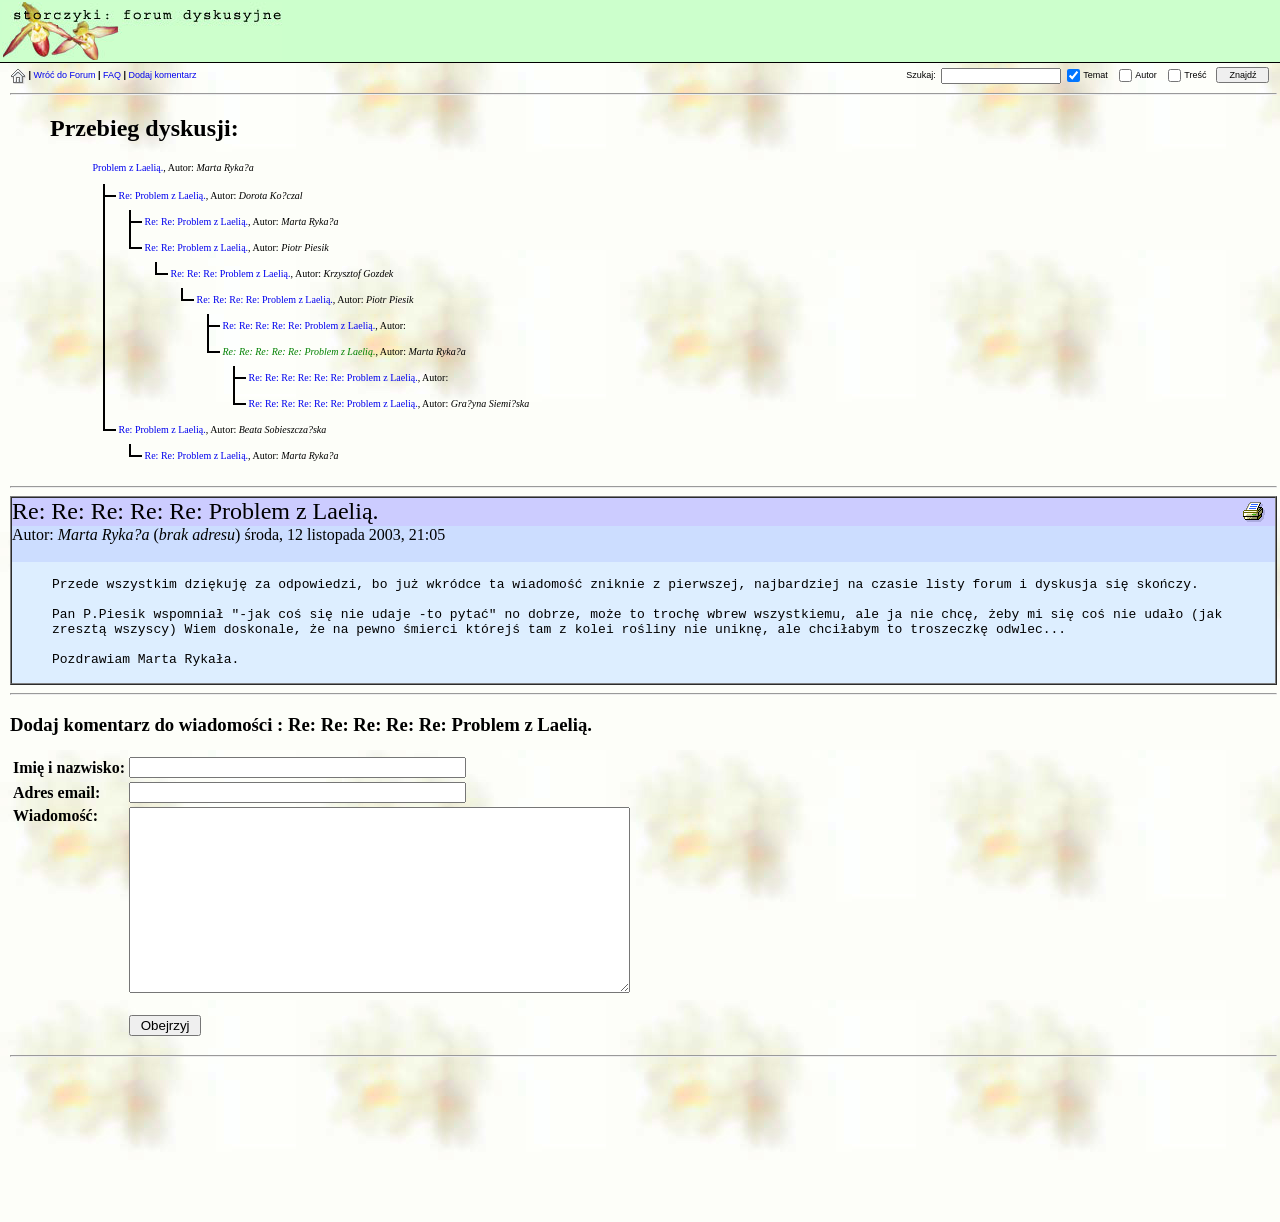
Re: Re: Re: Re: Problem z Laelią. (265, 299)
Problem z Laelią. (128, 167)
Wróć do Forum (65, 75)
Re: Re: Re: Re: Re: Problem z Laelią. (299, 325)
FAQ (112, 75)
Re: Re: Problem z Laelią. (197, 221)
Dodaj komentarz (163, 75)
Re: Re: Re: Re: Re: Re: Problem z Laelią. (333, 377)
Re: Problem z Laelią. (162, 195)
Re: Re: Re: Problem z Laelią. (231, 273)
